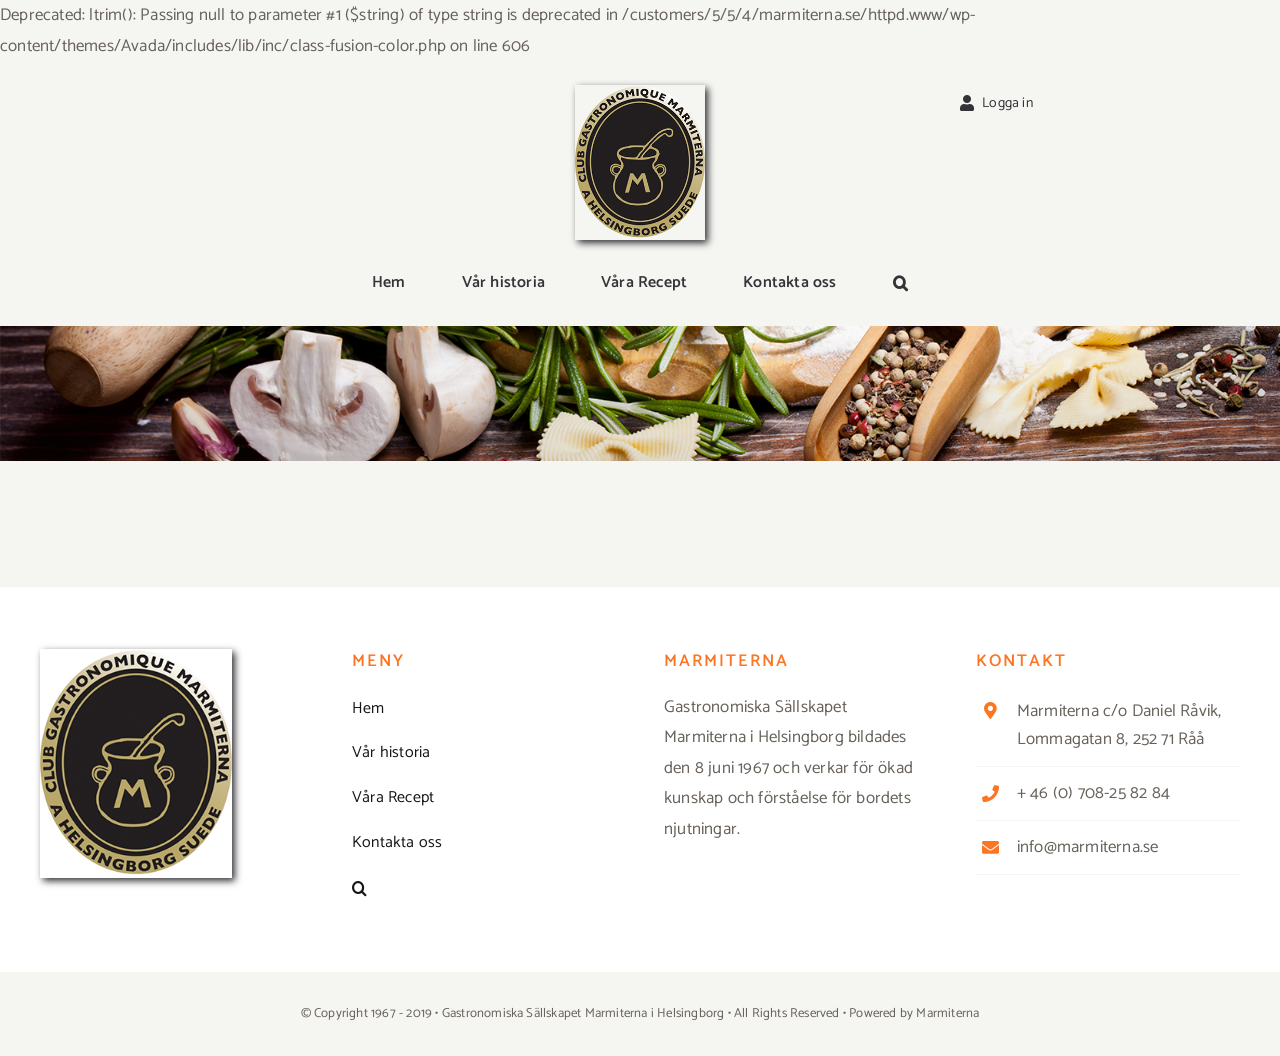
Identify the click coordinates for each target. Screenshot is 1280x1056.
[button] (900, 284)
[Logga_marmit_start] (640, 93)
